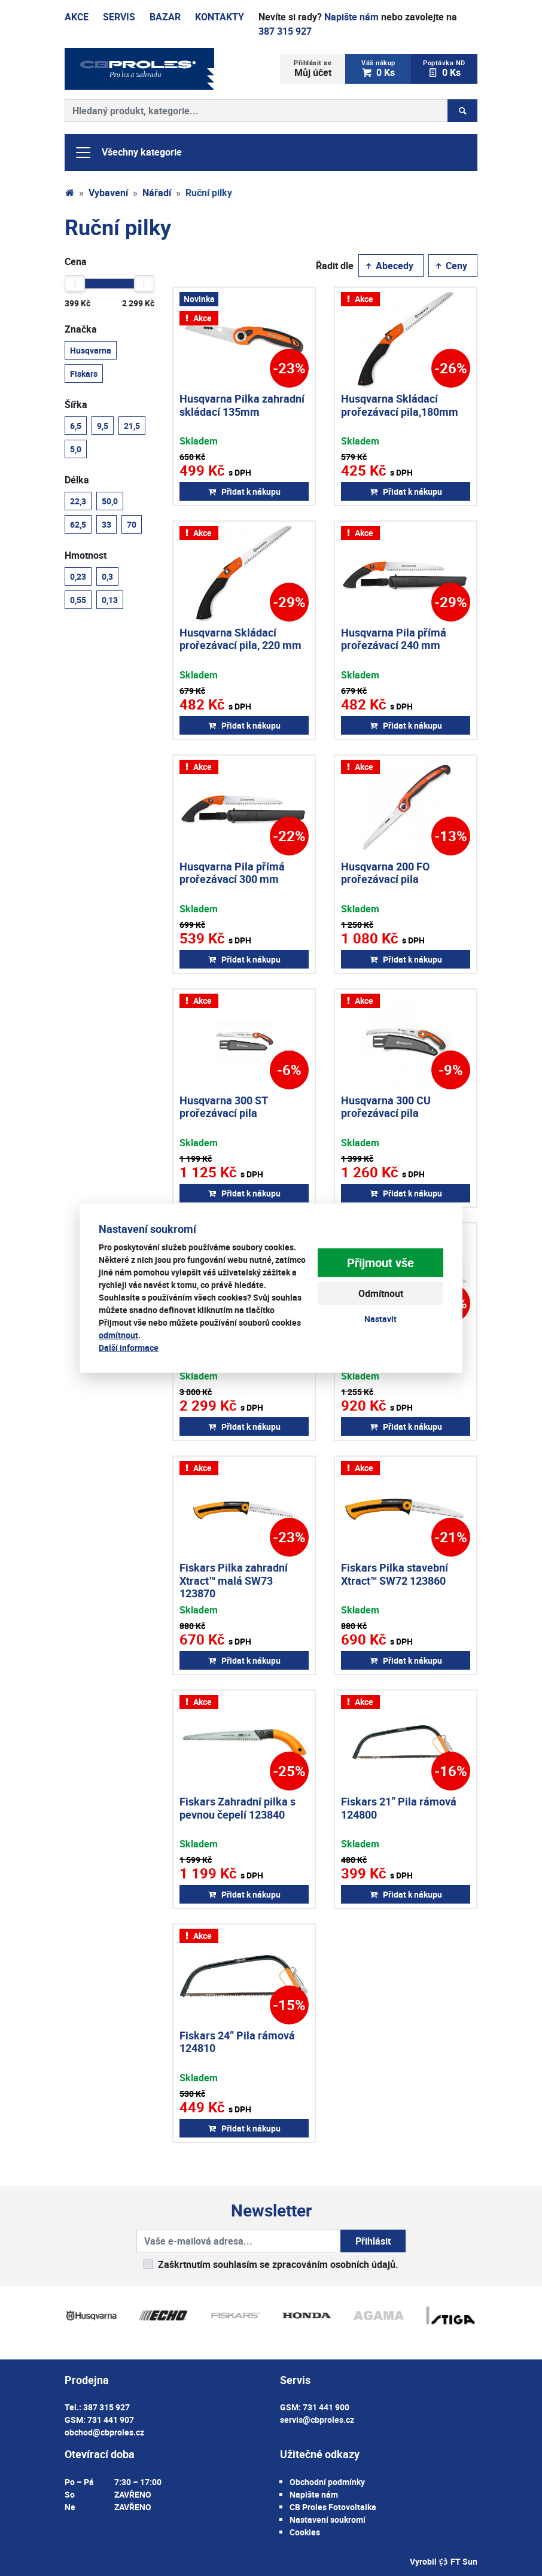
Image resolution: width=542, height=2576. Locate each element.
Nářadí (156, 192)
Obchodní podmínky (327, 2481)
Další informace (129, 1347)
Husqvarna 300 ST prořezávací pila (223, 1106)
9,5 (102, 425)
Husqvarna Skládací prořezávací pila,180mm (399, 405)
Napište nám (351, 16)
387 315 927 (285, 31)
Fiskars (84, 373)
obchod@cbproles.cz (104, 2432)
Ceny (450, 265)
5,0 (75, 449)
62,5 (78, 524)
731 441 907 (110, 2419)
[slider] (75, 283)
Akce (77, 16)
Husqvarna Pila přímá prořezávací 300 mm (232, 873)
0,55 (78, 599)
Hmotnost (85, 555)
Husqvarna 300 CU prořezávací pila (386, 1106)
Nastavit (380, 1318)
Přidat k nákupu (244, 491)
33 (106, 524)
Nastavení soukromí (328, 2519)
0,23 (78, 576)
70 (131, 524)
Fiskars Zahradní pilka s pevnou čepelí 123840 (237, 1808)
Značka (81, 329)
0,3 (107, 576)
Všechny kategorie (128, 153)
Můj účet (313, 68)
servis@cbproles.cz (317, 2419)
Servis (119, 16)
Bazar (165, 16)
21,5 (132, 425)
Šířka (76, 404)
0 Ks (378, 68)
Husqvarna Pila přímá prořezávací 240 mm (393, 639)
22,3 (78, 501)
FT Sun (458, 2561)
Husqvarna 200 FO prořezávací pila (385, 873)
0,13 (110, 599)
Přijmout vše (380, 1262)
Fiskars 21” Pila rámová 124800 (398, 1808)
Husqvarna (90, 350)
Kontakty (219, 16)
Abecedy (388, 265)
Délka (77, 479)
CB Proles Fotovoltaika (333, 2507)
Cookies (305, 2532)
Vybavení (108, 192)
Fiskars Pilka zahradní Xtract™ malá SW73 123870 (233, 1580)
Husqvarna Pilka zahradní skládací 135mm (242, 405)
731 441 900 (326, 2407)
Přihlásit (373, 2241)
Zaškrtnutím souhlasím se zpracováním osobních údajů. (278, 2264)
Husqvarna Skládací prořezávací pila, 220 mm (240, 639)
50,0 (110, 501)
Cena (76, 261)
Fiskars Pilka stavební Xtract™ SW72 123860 (394, 1574)
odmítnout (118, 1334)
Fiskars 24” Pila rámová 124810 (237, 2042)
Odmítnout (380, 1293)
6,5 (75, 425)
